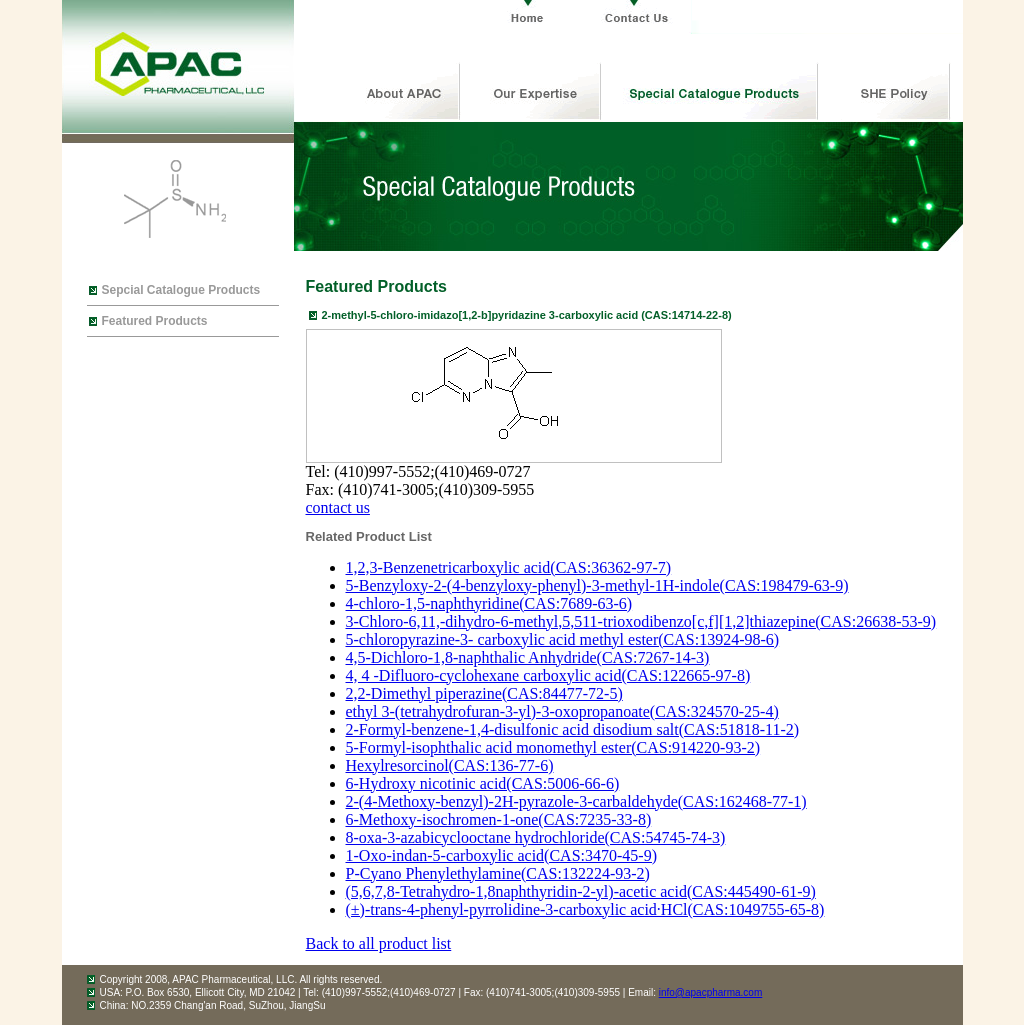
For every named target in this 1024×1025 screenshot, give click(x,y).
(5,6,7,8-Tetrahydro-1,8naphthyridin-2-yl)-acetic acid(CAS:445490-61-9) (581, 891)
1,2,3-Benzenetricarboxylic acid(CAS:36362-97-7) (509, 567)
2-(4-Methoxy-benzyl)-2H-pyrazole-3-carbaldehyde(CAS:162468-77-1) (576, 801)
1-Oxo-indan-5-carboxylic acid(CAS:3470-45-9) (501, 855)
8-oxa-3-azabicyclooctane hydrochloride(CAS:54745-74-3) (536, 837)
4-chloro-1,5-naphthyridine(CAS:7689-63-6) (489, 603)
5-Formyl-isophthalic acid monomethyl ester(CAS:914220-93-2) (553, 747)
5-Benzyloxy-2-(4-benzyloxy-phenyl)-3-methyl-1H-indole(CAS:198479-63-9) (597, 585)
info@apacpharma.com (711, 992)
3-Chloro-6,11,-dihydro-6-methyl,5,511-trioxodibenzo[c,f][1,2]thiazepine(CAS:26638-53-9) (641, 621)
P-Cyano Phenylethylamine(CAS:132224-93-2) (498, 873)
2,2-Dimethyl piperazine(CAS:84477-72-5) (484, 693)
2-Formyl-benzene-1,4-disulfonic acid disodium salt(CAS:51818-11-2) (573, 729)
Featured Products (155, 321)
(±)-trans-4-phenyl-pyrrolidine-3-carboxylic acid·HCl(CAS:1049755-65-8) (585, 909)
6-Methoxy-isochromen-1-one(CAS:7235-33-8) (499, 819)
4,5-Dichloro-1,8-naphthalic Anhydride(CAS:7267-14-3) (528, 657)
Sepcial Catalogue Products (181, 290)
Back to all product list (379, 943)
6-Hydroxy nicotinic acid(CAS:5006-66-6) (483, 783)
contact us (338, 507)
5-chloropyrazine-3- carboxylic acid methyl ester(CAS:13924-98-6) (563, 639)
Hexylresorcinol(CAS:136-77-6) (450, 765)
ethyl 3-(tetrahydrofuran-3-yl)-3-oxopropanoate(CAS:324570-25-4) (562, 711)
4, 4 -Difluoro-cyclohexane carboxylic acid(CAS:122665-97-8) (548, 675)
